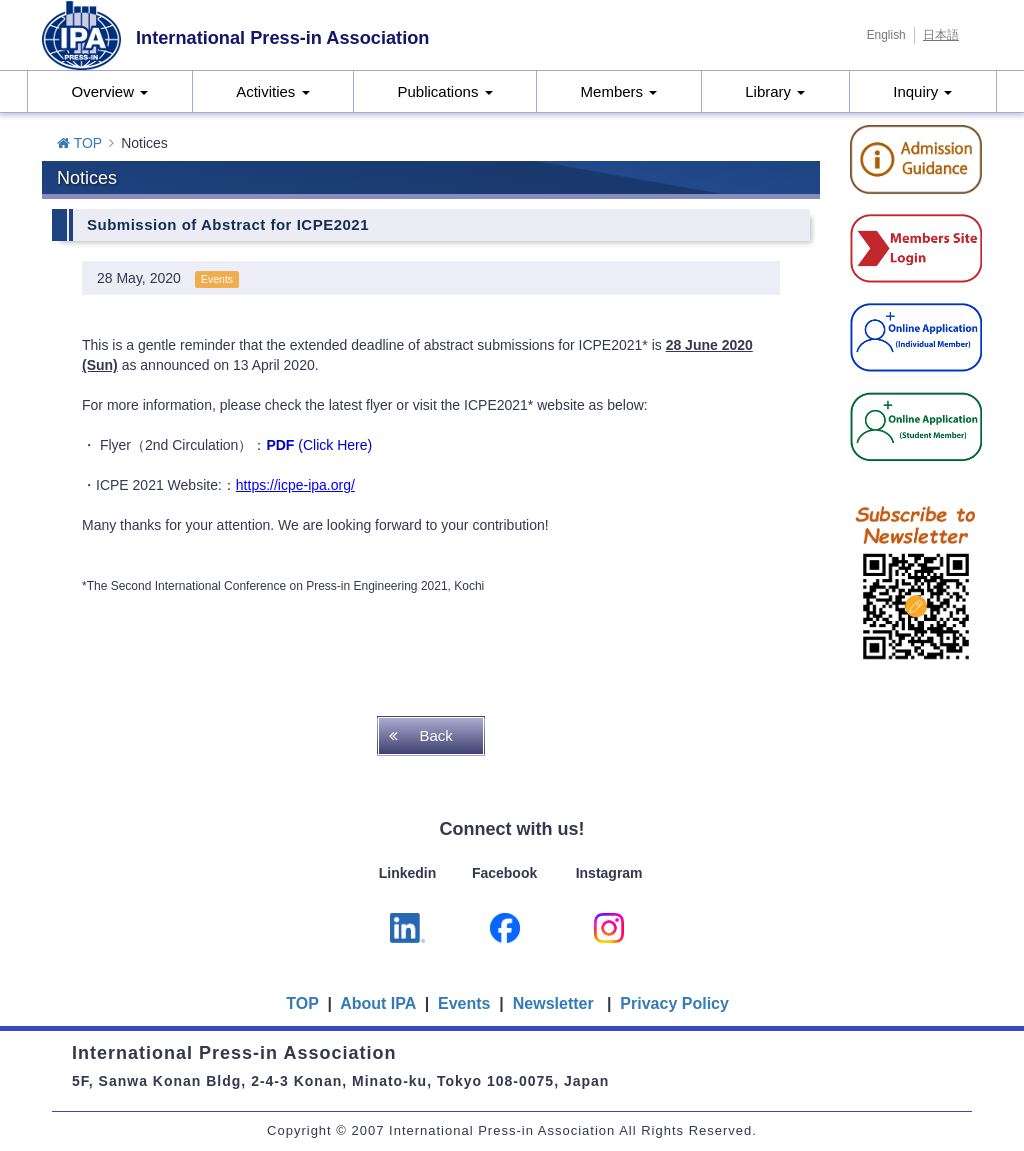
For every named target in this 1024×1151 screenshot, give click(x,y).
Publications (445, 91)
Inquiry (922, 91)
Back (435, 735)
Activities (272, 91)
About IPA (380, 1003)
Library (775, 91)
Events (464, 1003)
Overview (109, 91)
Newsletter (553, 1003)
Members (619, 91)
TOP (79, 143)
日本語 (941, 35)
